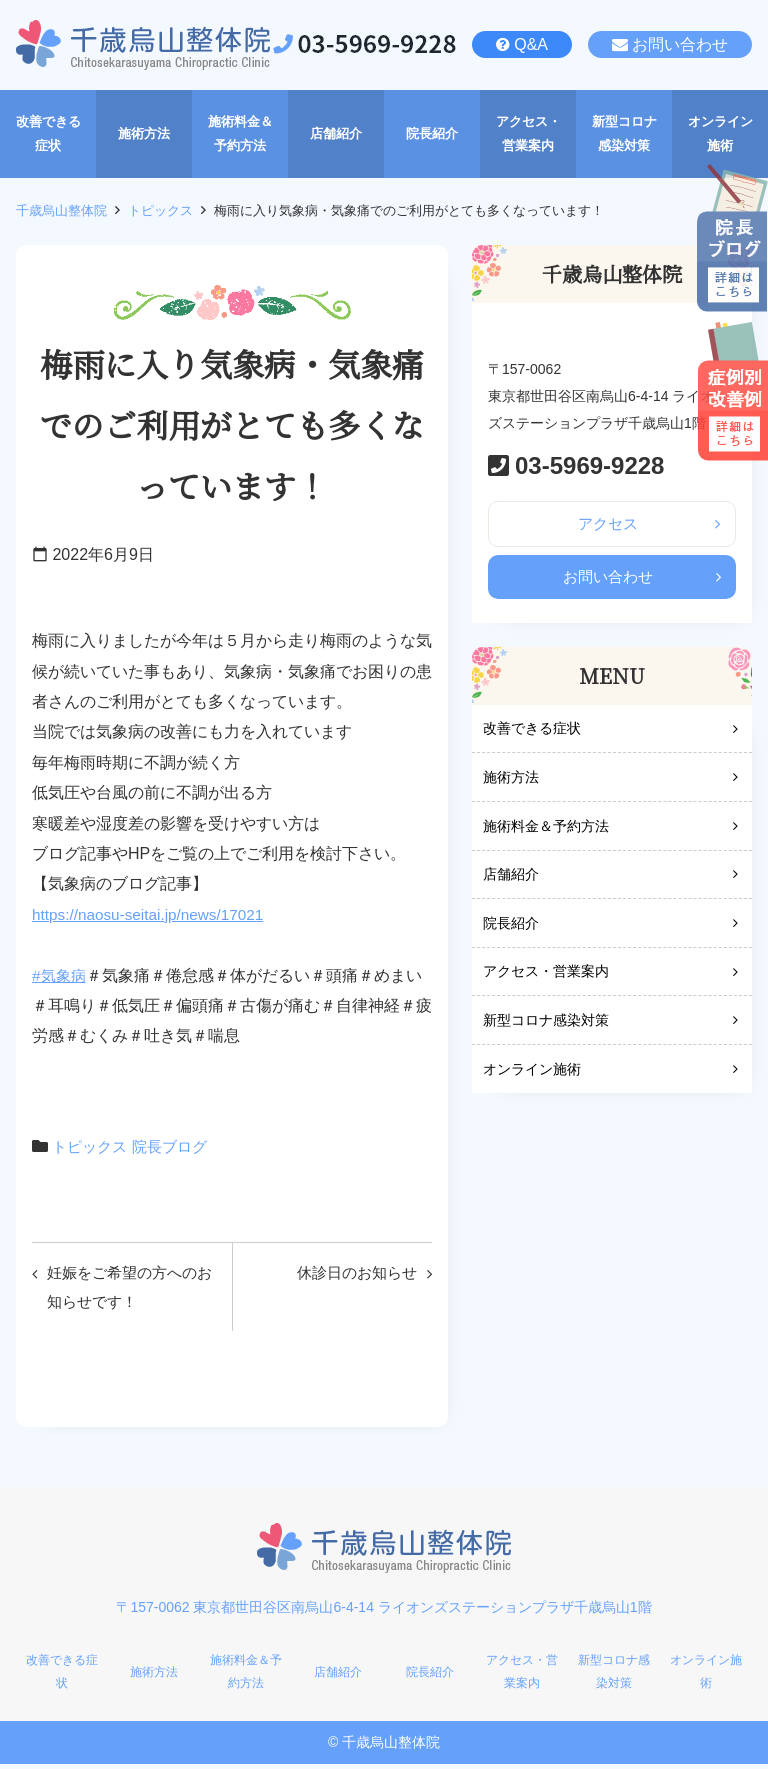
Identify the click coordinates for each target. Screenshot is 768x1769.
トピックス (160, 210)
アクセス (608, 524)
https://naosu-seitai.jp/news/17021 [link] (153, 914)
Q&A (531, 44)
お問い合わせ (680, 44)
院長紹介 (511, 927)
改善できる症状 (532, 733)
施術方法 (511, 782)
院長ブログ (177, 1146)
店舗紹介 (511, 879)
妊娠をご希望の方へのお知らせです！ (128, 1288)
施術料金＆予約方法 (546, 830)
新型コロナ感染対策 (546, 1025)
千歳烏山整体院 (61, 210)
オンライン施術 (532, 1073)
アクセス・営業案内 (546, 976)
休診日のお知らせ (352, 1273)
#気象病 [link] (60, 975)
